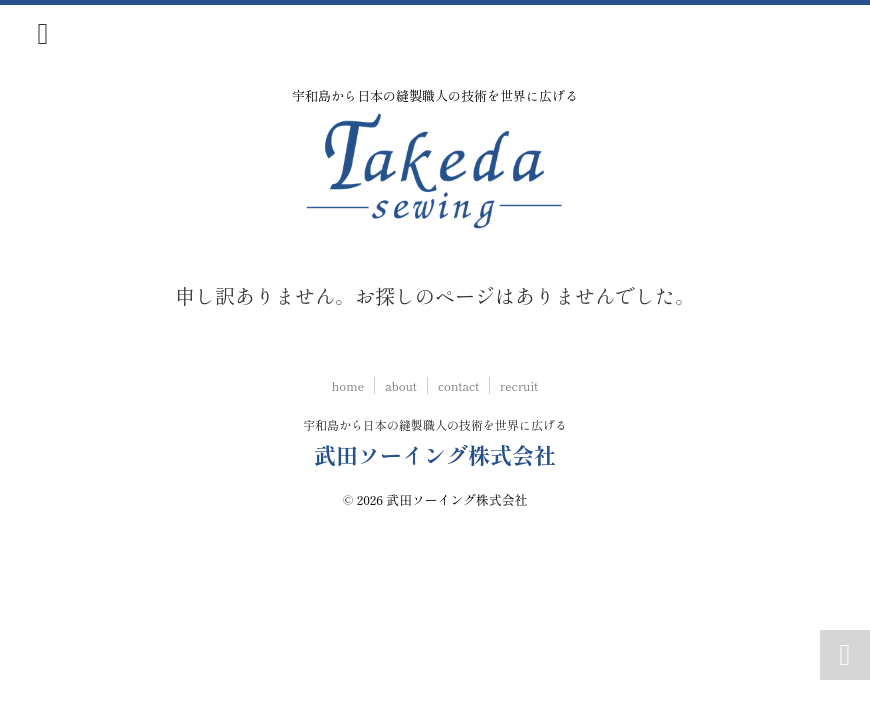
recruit (519, 385)
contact (458, 385)
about (401, 385)
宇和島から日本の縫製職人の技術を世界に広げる (435, 424)
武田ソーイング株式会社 (435, 454)
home (348, 385)
